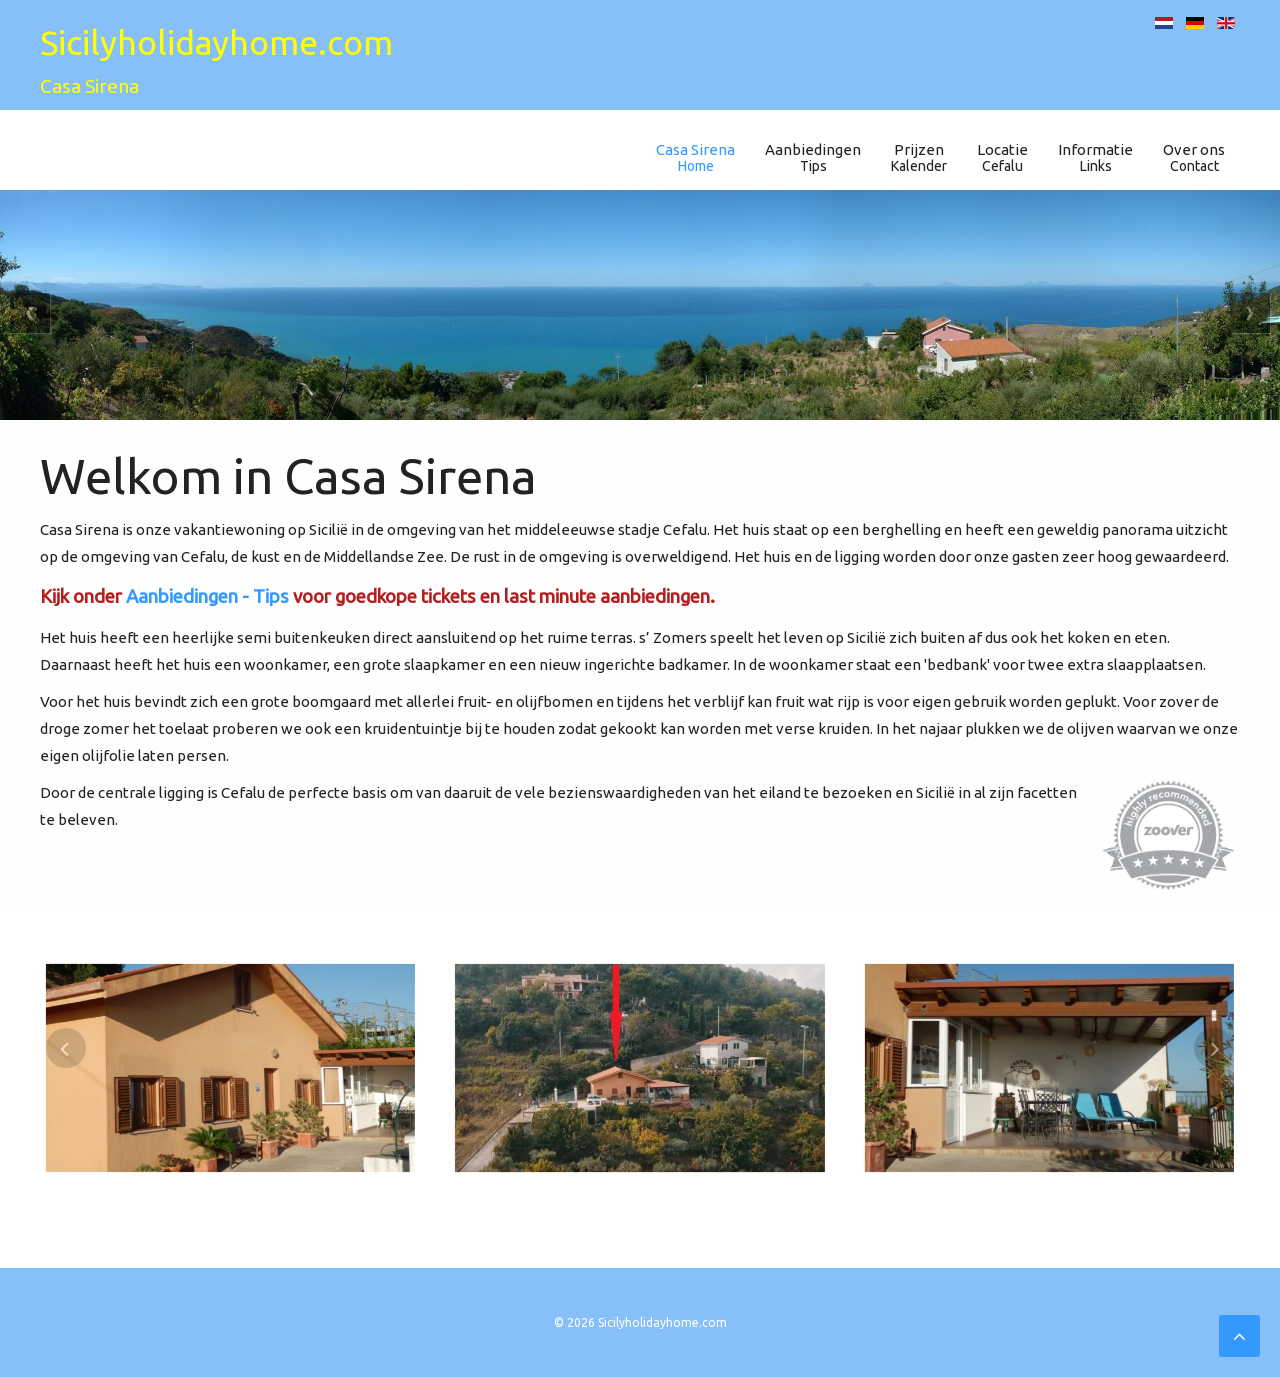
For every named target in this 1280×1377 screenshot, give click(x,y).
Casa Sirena (695, 157)
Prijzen (919, 157)
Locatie (1002, 157)
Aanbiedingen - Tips (207, 596)
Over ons (1194, 157)
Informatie (1095, 157)
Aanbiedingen (813, 157)
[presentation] (66, 1048)
